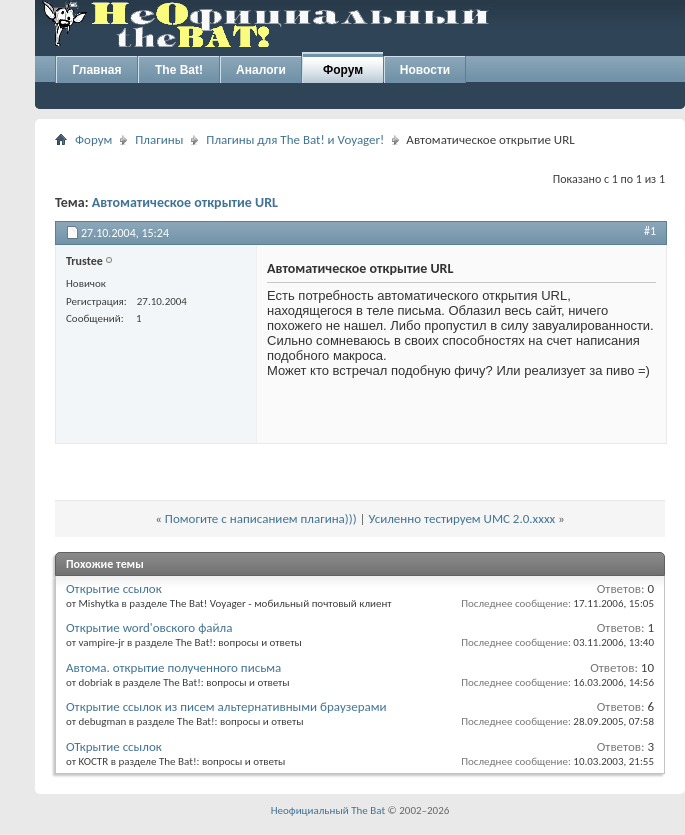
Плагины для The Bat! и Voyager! (295, 139)
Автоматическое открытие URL (185, 202)
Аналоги (261, 70)
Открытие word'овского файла (149, 627)
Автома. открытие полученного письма (173, 667)
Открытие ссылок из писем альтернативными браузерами (226, 706)
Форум (343, 70)
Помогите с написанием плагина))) (261, 518)
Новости (425, 70)
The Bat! (179, 70)
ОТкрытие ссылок (114, 746)
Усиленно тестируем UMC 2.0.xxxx (462, 518)
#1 (650, 231)
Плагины (159, 139)
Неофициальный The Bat (328, 810)
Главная (97, 70)
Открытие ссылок (114, 588)
